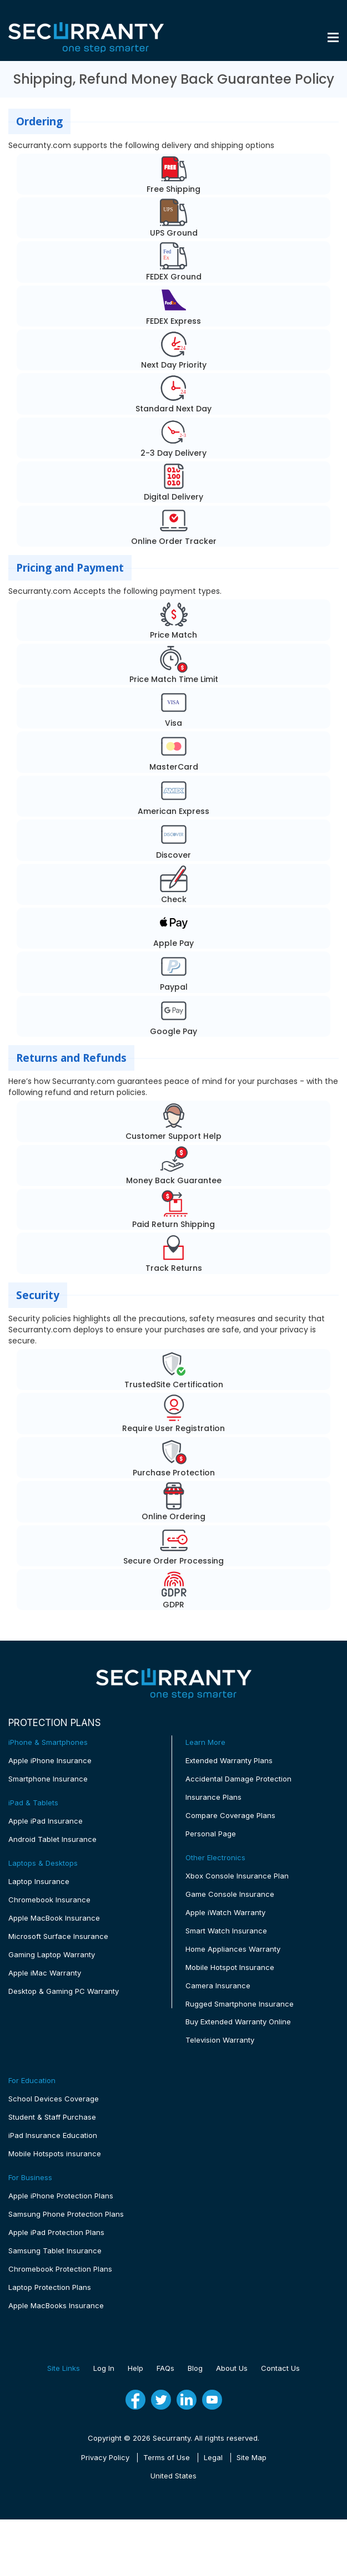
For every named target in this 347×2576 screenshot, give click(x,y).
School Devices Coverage (53, 2099)
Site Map (251, 2458)
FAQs (165, 2368)
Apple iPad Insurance (45, 1820)
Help (135, 2368)
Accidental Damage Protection (238, 1778)
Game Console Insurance (229, 1894)
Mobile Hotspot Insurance (229, 1967)
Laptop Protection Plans (49, 2287)
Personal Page (210, 1833)
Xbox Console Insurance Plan (237, 1875)
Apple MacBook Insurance (54, 1917)
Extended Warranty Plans (229, 1760)
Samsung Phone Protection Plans (66, 2214)
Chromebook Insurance (49, 1899)
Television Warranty (219, 2040)
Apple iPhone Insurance (50, 1760)
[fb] (135, 2400)
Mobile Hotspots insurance (54, 2154)
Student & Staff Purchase (52, 2117)
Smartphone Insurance (48, 1778)
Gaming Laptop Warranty (51, 1954)
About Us (232, 2368)
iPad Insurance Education (52, 2135)
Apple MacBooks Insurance (56, 2306)
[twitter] (161, 2401)
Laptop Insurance (38, 1881)
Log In (103, 2368)
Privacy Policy (105, 2458)
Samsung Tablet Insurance (55, 2251)
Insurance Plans (213, 1797)
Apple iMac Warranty (44, 1972)
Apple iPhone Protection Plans (60, 2196)
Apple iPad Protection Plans (56, 2232)
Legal (213, 2458)
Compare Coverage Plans (230, 1815)
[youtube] (212, 2401)
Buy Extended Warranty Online (238, 2022)
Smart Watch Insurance (226, 1930)
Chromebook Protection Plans (60, 2269)
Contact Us (280, 2368)
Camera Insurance (217, 1985)
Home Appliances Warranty (232, 1948)
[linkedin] (187, 2401)
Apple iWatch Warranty (225, 1912)
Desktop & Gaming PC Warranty (63, 1991)
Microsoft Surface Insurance (58, 1936)
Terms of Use (166, 2458)
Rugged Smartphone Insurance (239, 2003)
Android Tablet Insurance (52, 1839)
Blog (195, 2368)
